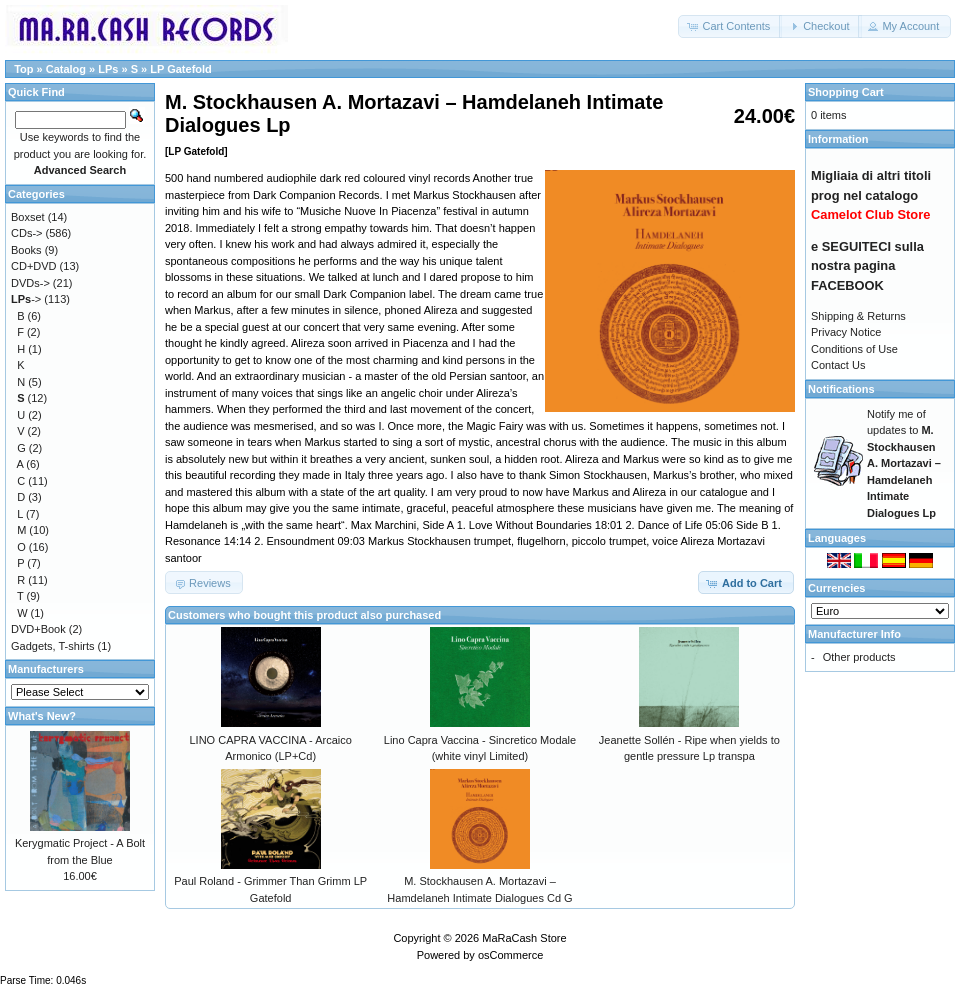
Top (23, 69)
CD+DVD (34, 266)
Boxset (28, 217)
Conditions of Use (854, 349)
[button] (730, 26)
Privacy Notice (846, 332)
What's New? (42, 716)
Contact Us (838, 365)
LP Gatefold (181, 69)
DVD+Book (38, 629)
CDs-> (26, 233)
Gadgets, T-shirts (53, 646)
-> (26, 299)
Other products (859, 657)
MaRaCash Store (524, 938)
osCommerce (510, 955)
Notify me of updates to (904, 463)
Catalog (66, 69)
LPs (108, 69)
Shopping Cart (846, 92)
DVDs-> (30, 283)
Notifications (841, 389)
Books (26, 250)
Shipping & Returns (858, 316)
